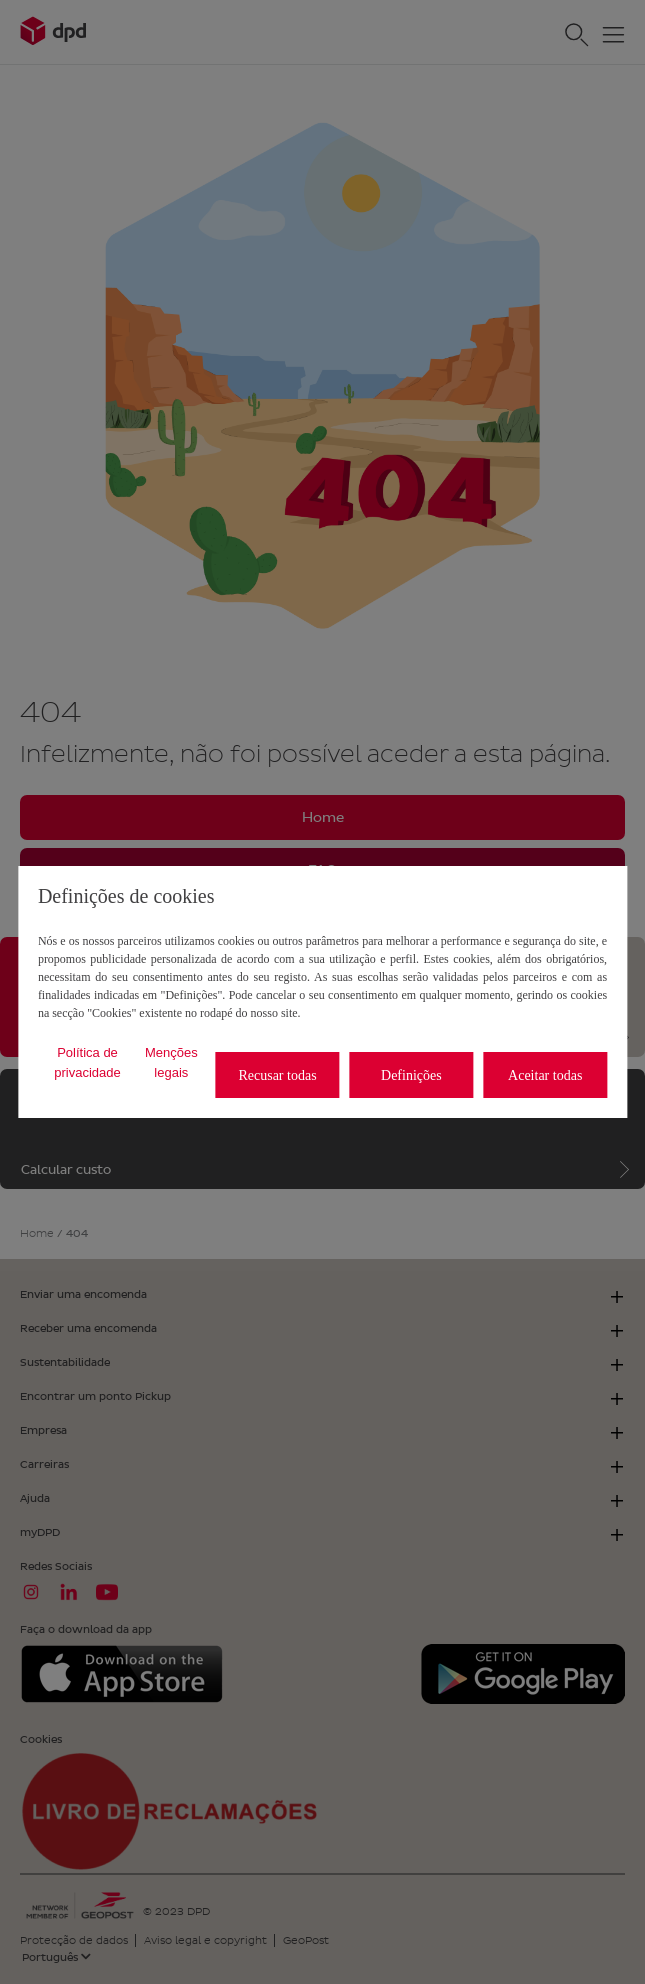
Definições (411, 1075)
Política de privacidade (87, 1062)
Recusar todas (277, 1075)
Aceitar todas (545, 1075)
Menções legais (171, 1062)
